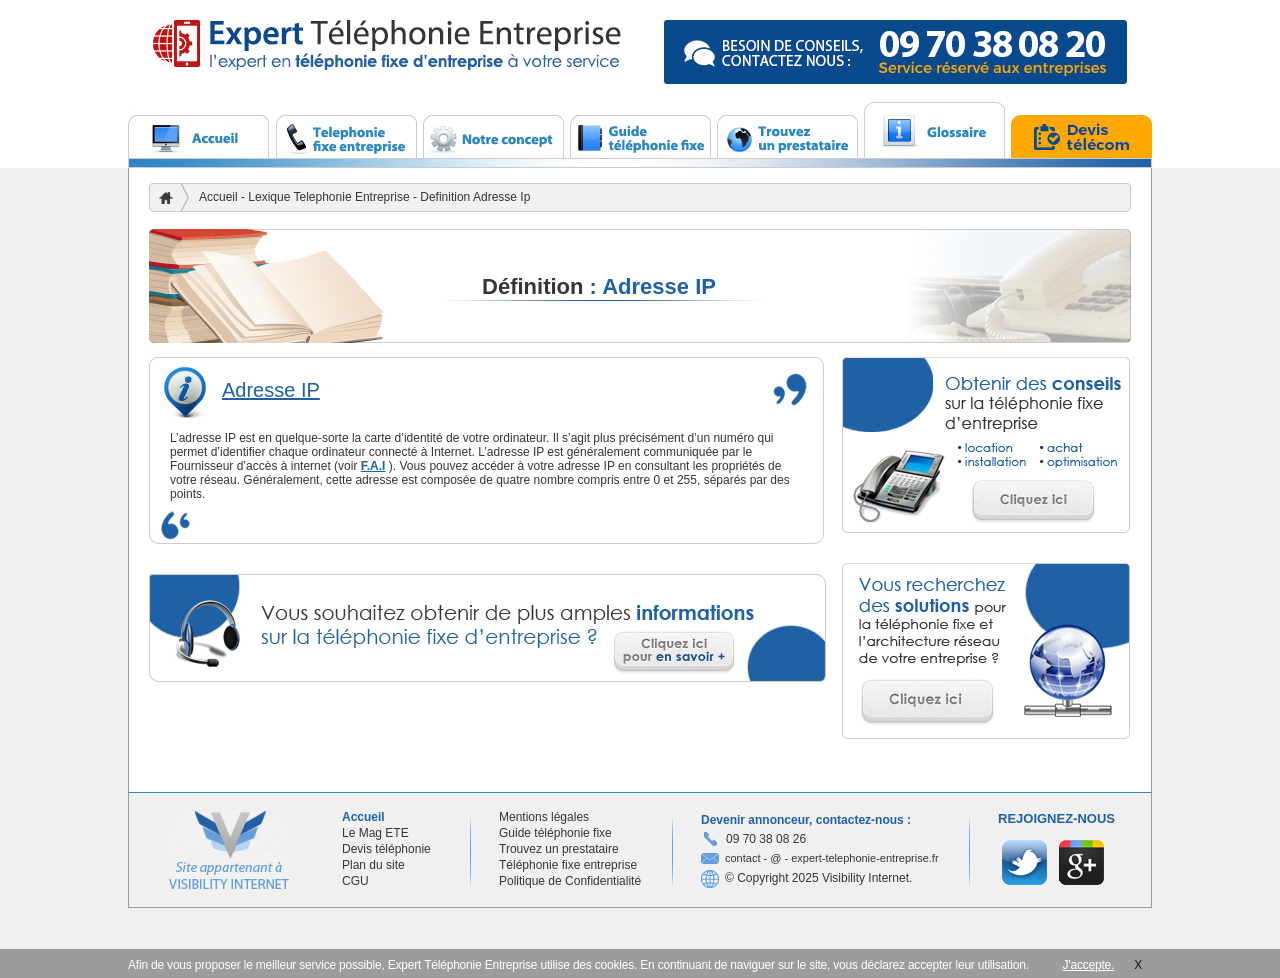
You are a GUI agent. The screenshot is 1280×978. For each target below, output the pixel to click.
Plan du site (373, 865)
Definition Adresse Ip (475, 197)
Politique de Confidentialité (570, 881)
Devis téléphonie (386, 849)
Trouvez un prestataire (559, 849)
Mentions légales (544, 817)
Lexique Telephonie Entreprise (330, 197)
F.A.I (373, 466)
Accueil (218, 197)
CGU (355, 881)
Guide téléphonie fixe (555, 833)
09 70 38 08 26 (766, 839)
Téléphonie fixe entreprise (568, 865)
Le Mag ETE (375, 833)
